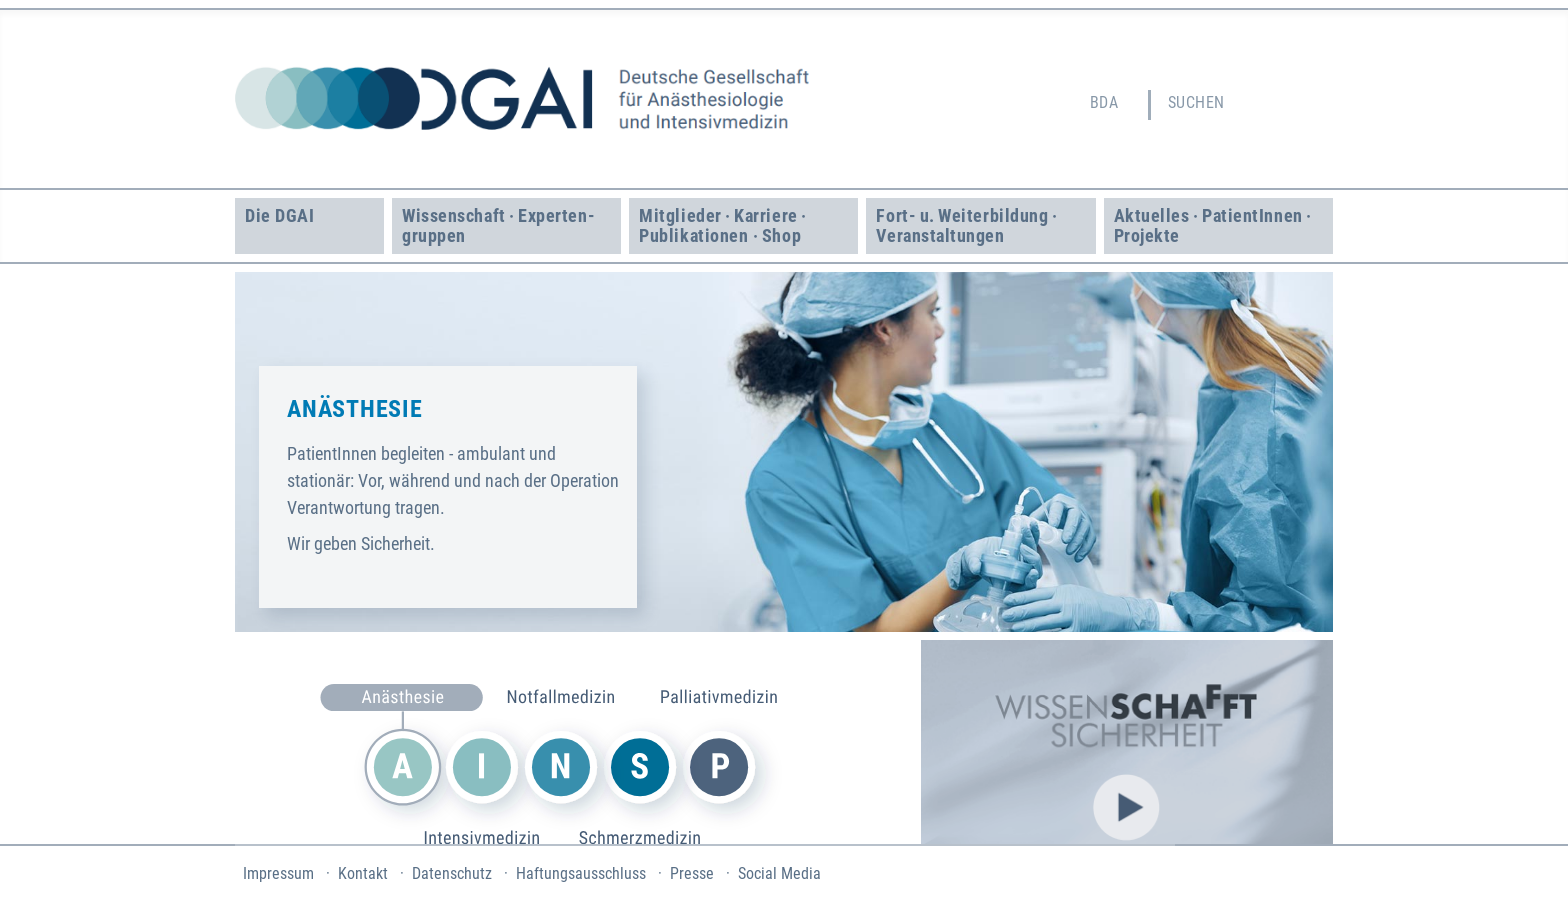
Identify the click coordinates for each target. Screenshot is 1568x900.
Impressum (278, 873)
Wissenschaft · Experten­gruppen (498, 225)
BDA (1104, 102)
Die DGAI (279, 215)
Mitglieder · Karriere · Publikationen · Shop (724, 225)
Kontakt (363, 873)
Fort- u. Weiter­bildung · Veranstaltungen (968, 225)
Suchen (1196, 102)
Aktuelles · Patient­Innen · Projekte (1215, 225)
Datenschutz (452, 873)
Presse (692, 873)
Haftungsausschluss (581, 873)
